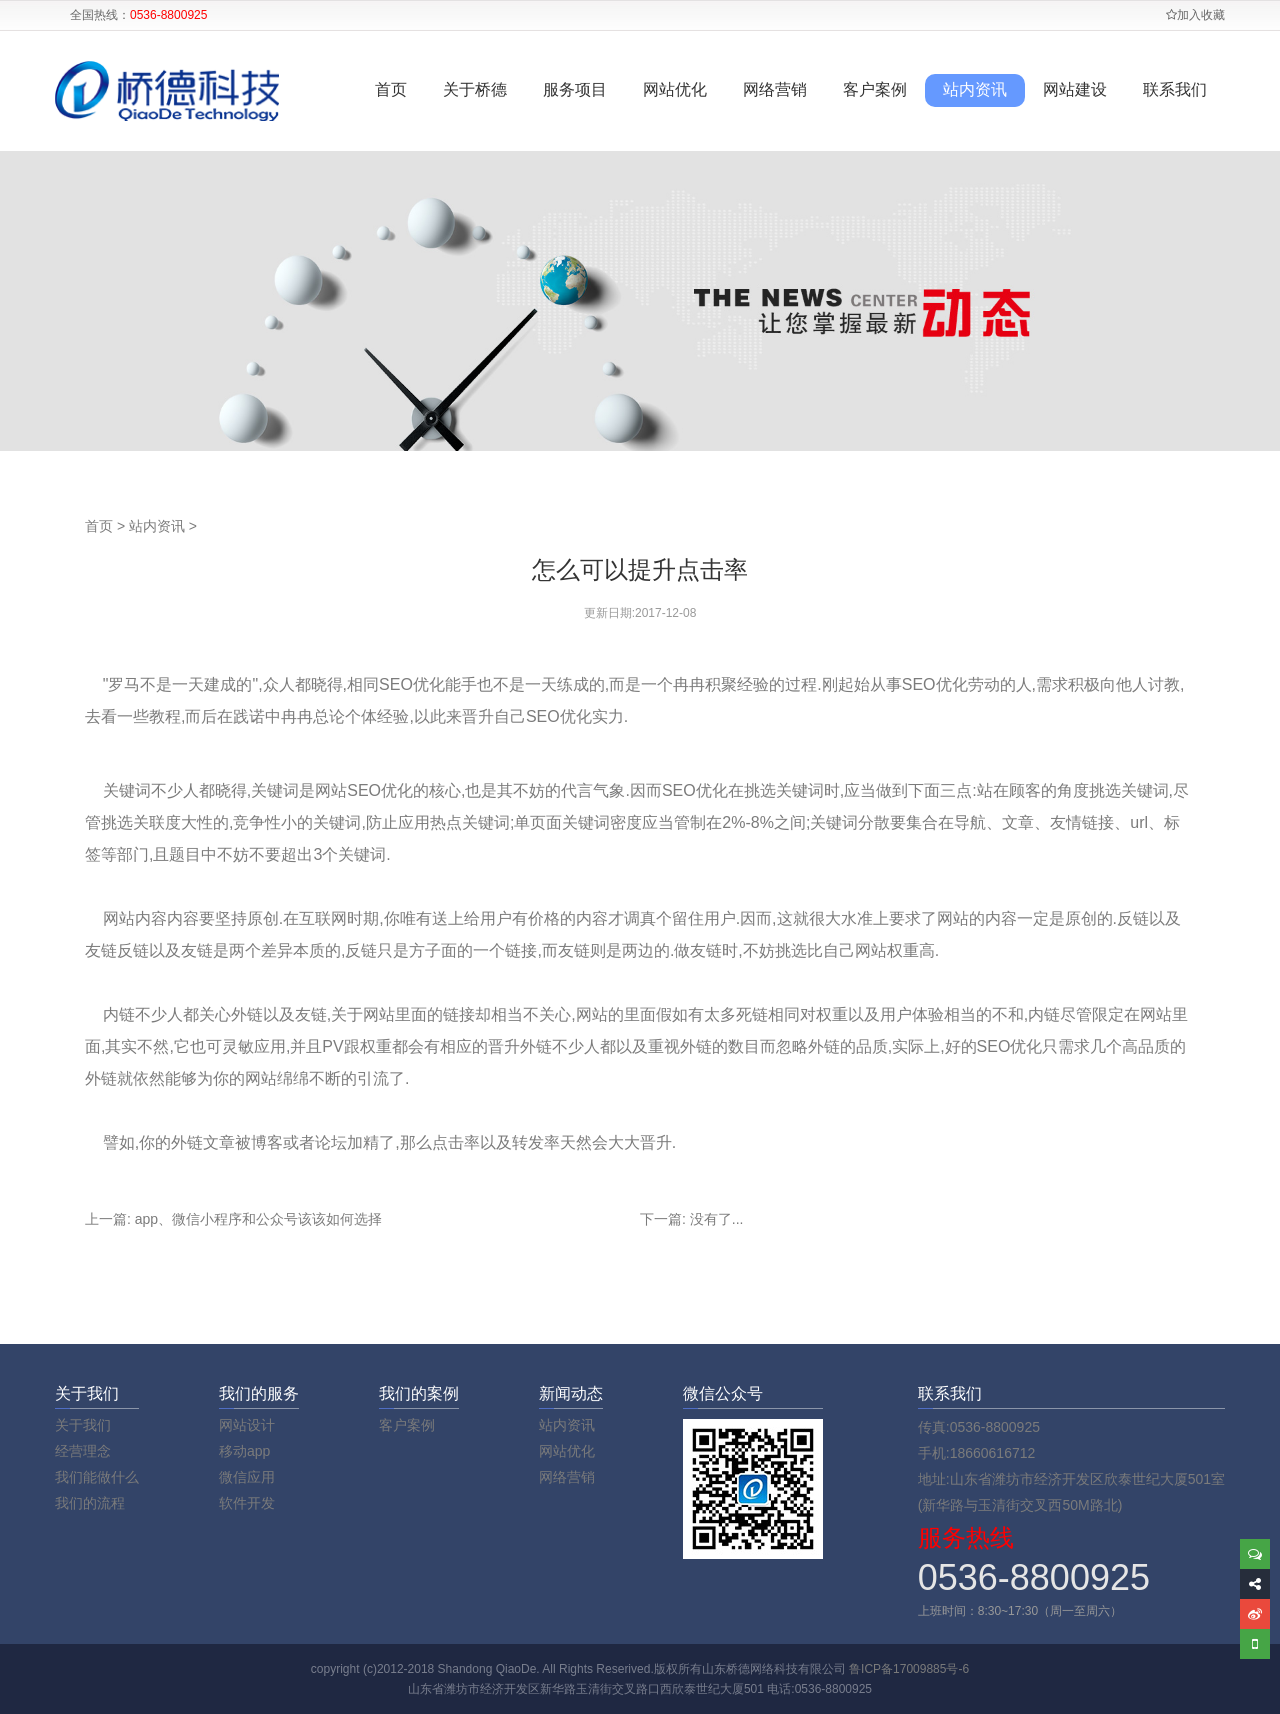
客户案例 (875, 89)
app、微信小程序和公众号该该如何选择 (258, 1219)
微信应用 (247, 1477)
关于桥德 (475, 89)
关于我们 (83, 1425)
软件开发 (247, 1503)
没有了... (717, 1219)
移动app (244, 1451)
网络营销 (775, 89)
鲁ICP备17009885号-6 (909, 1669)
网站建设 (1075, 89)
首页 (391, 89)
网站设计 (247, 1425)
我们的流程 (90, 1503)
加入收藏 (1195, 15)
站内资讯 (975, 89)
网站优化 (675, 89)
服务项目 (575, 89)
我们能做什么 (97, 1477)
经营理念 (83, 1451)
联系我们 (1175, 89)
